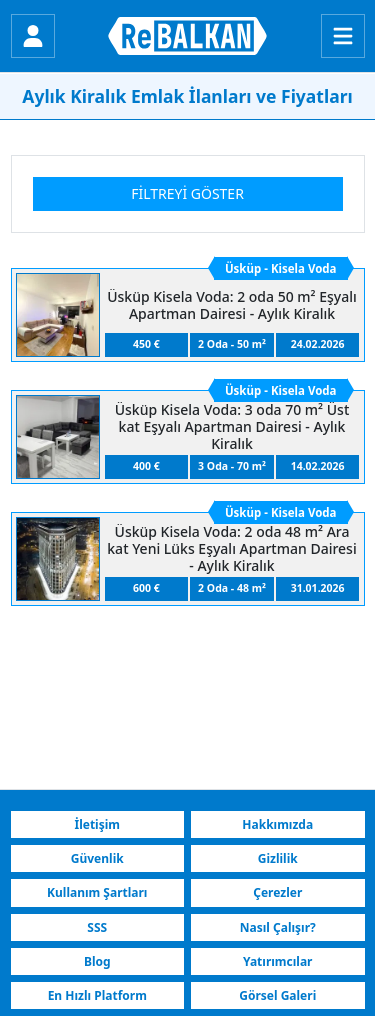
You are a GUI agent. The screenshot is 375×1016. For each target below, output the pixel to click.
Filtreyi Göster (187, 193)
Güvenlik (97, 858)
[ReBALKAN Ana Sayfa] (187, 36)
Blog (97, 961)
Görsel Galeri (277, 995)
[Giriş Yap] (33, 36)
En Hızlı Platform (97, 995)
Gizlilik (278, 858)
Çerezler (277, 892)
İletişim (97, 824)
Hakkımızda (277, 824)
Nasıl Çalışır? (278, 927)
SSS (97, 927)
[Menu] (343, 36)
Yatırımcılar (277, 961)
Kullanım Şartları (97, 892)
